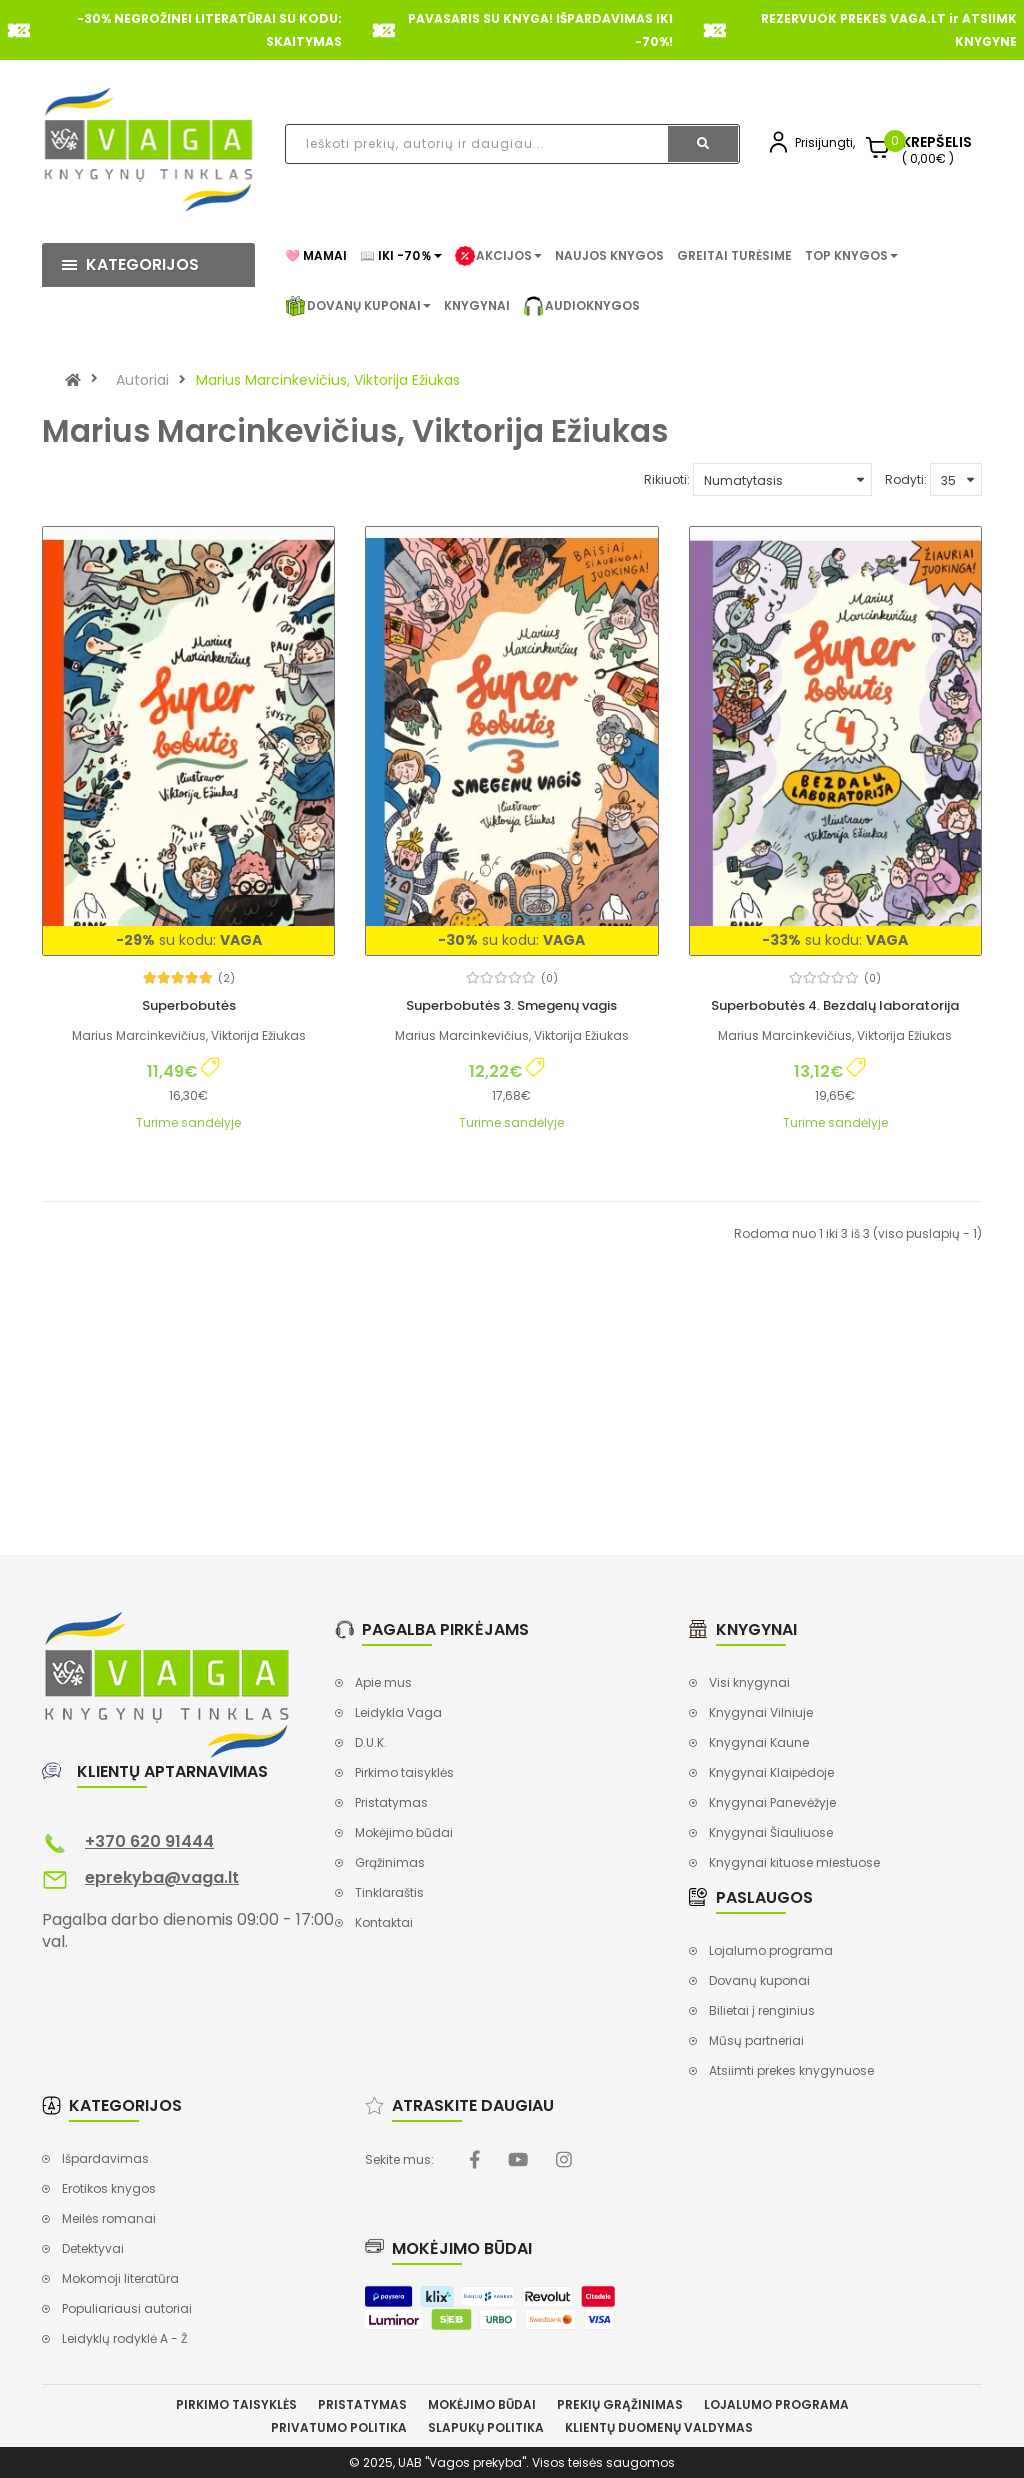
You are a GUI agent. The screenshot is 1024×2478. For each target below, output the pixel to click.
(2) (226, 978)
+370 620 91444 (149, 1841)
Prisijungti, (825, 142)
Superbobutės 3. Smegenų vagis (511, 1005)
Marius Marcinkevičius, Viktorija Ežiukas (328, 380)
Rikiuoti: (667, 479)
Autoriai (142, 380)
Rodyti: (906, 479)
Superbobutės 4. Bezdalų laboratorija (835, 1005)
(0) (549, 978)
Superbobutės (189, 1005)
